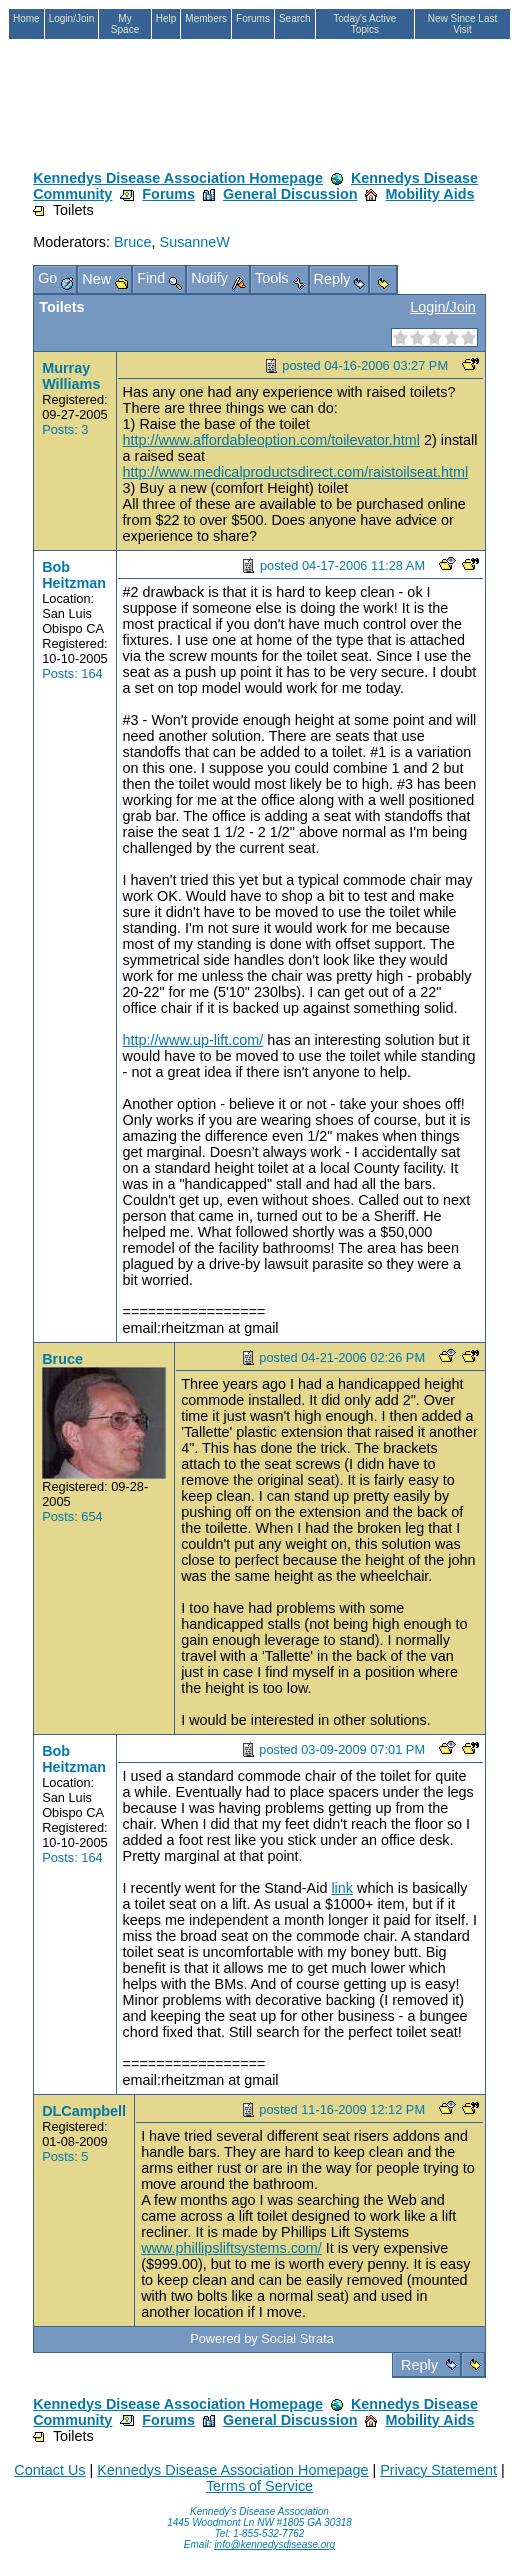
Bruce (133, 242)
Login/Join (443, 307)
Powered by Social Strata (262, 2338)
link (342, 1888)
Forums (168, 194)
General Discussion (290, 194)
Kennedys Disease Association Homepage (178, 178)
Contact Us (49, 2470)
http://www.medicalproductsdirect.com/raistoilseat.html (296, 472)
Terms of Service (259, 2486)
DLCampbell (84, 2111)
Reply (419, 2365)
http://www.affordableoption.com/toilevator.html (271, 440)
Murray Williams (71, 376)
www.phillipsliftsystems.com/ (231, 2248)
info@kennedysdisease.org (274, 2544)
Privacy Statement (438, 2470)
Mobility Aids (429, 194)
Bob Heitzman (74, 575)
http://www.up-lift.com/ (193, 1040)
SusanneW (195, 242)
